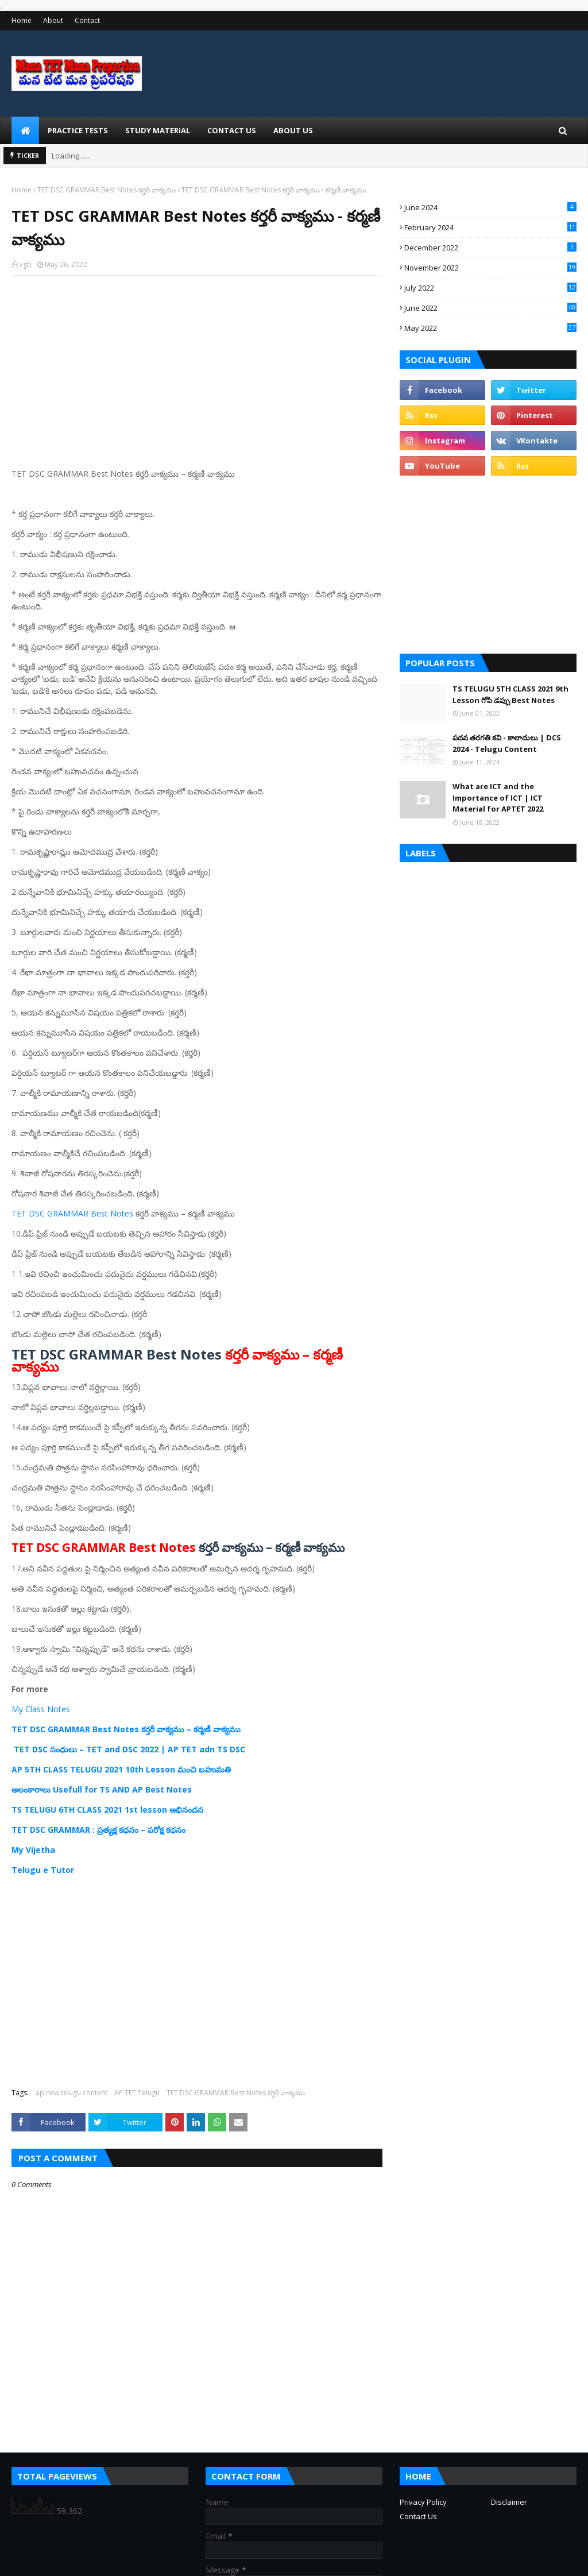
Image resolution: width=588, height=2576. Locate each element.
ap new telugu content (71, 2093)
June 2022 (490, 308)
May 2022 (490, 328)
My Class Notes (40, 1709)
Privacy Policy (423, 2502)
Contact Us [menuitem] (231, 130)
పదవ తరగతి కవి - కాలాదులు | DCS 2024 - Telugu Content (506, 743)
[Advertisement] (196, 367)
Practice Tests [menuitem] (78, 130)
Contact (87, 20)
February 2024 (490, 227)
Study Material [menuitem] (157, 130)
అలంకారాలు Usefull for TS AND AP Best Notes (101, 1789)
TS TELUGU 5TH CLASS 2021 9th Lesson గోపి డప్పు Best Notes (510, 694)
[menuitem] (25, 130)
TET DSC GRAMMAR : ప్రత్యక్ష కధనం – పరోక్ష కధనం (98, 1829)
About (53, 20)
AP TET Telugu (137, 2093)
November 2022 (490, 267)
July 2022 (490, 288)
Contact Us (418, 2516)
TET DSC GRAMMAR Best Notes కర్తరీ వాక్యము (106, 190)
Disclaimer (509, 2502)
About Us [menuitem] (293, 130)
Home (21, 20)
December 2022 (490, 247)
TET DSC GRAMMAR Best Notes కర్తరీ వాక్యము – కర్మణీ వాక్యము (126, 1729)
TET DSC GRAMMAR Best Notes (72, 1213)
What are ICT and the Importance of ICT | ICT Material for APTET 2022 (497, 797)
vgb (26, 264)
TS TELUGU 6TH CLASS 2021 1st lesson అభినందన (107, 1809)
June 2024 (490, 207)
